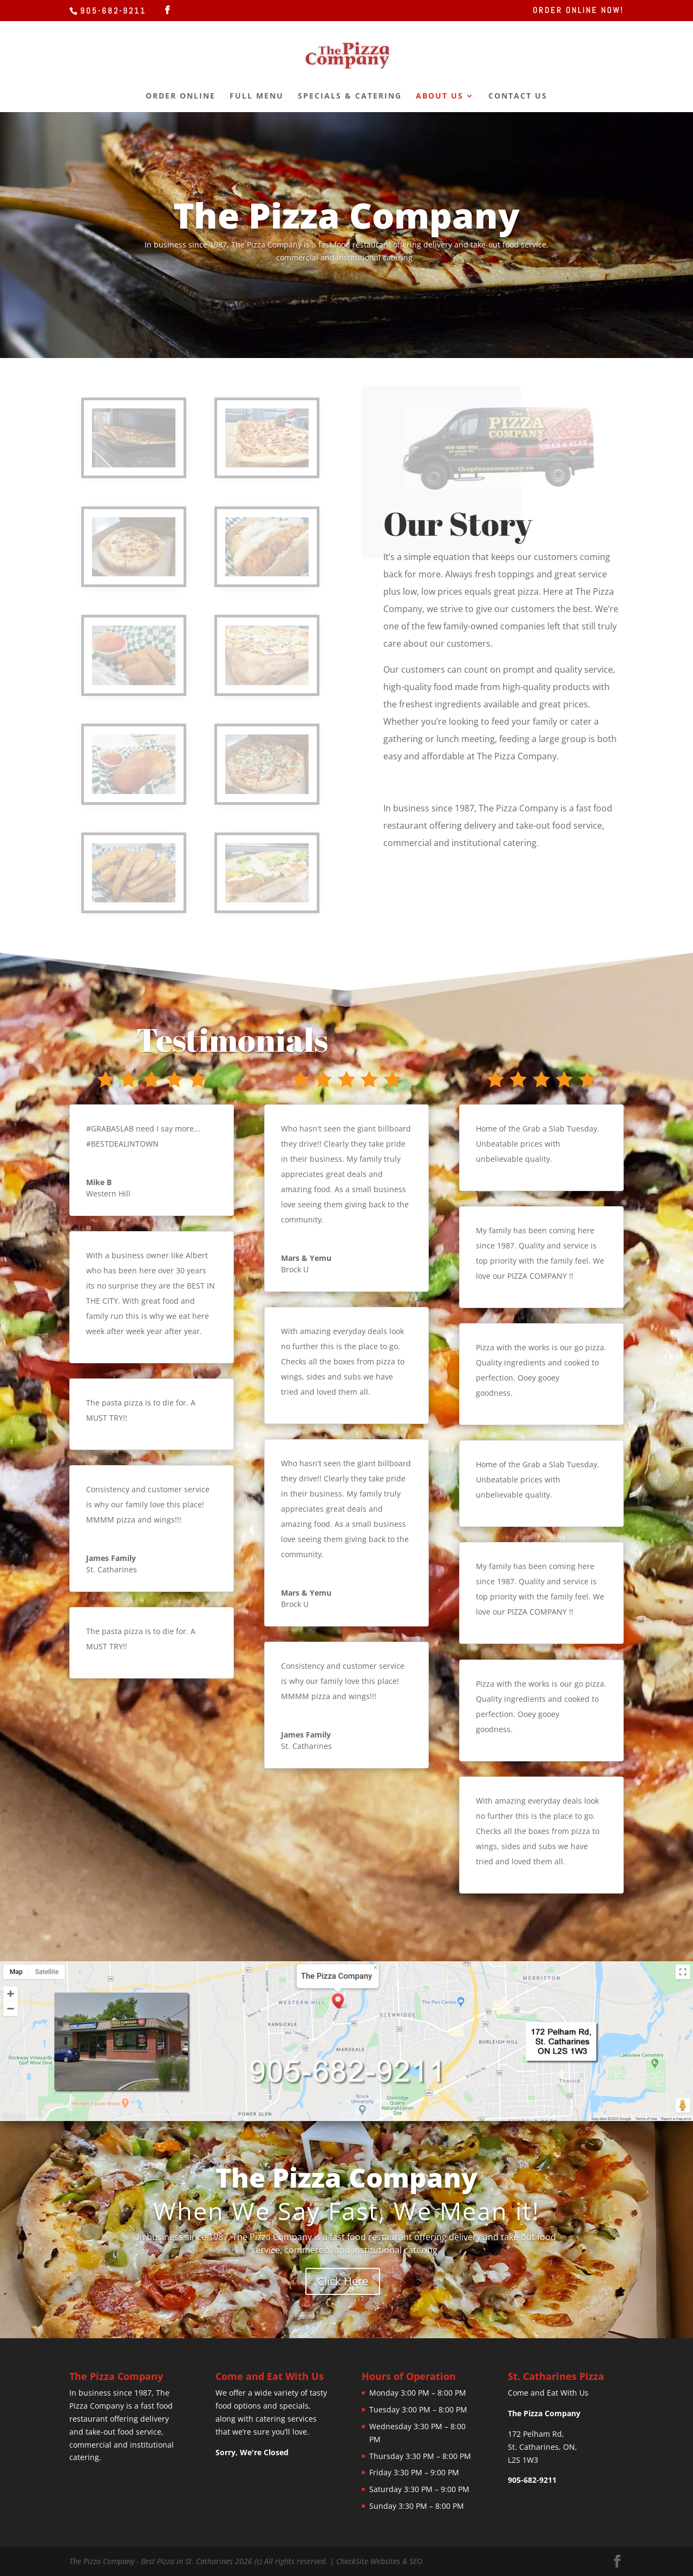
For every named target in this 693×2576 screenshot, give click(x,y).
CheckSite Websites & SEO (379, 2561)
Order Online (180, 96)
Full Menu (257, 96)
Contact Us (517, 96)
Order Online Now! (578, 10)
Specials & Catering (350, 96)
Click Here (342, 2281)
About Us (439, 96)
